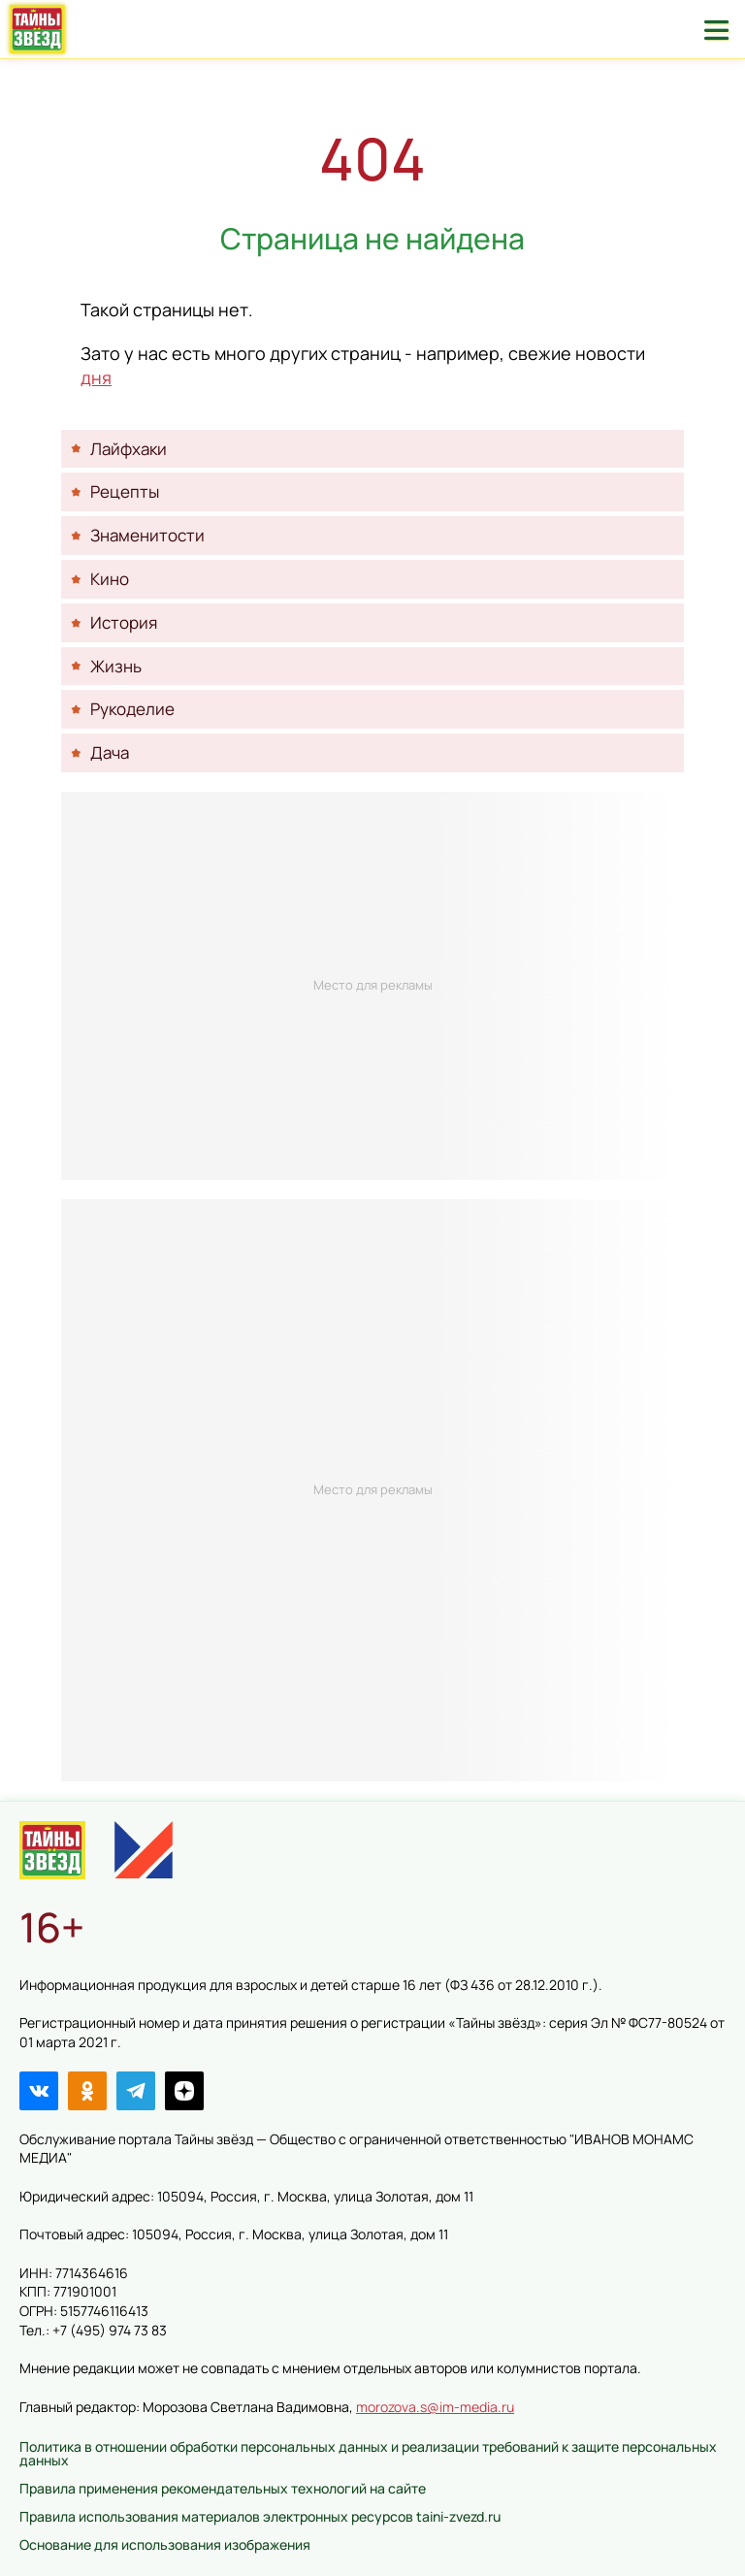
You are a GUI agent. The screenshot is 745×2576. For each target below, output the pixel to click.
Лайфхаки (128, 449)
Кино (109, 579)
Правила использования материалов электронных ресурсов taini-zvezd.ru (260, 2516)
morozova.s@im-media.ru (435, 2406)
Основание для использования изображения (164, 2544)
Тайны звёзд (37, 29)
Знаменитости (147, 535)
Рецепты (124, 491)
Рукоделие (132, 709)
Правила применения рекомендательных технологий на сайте (222, 2488)
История (123, 622)
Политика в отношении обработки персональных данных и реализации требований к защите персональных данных (368, 2453)
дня (96, 377)
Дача (109, 752)
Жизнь (116, 666)
